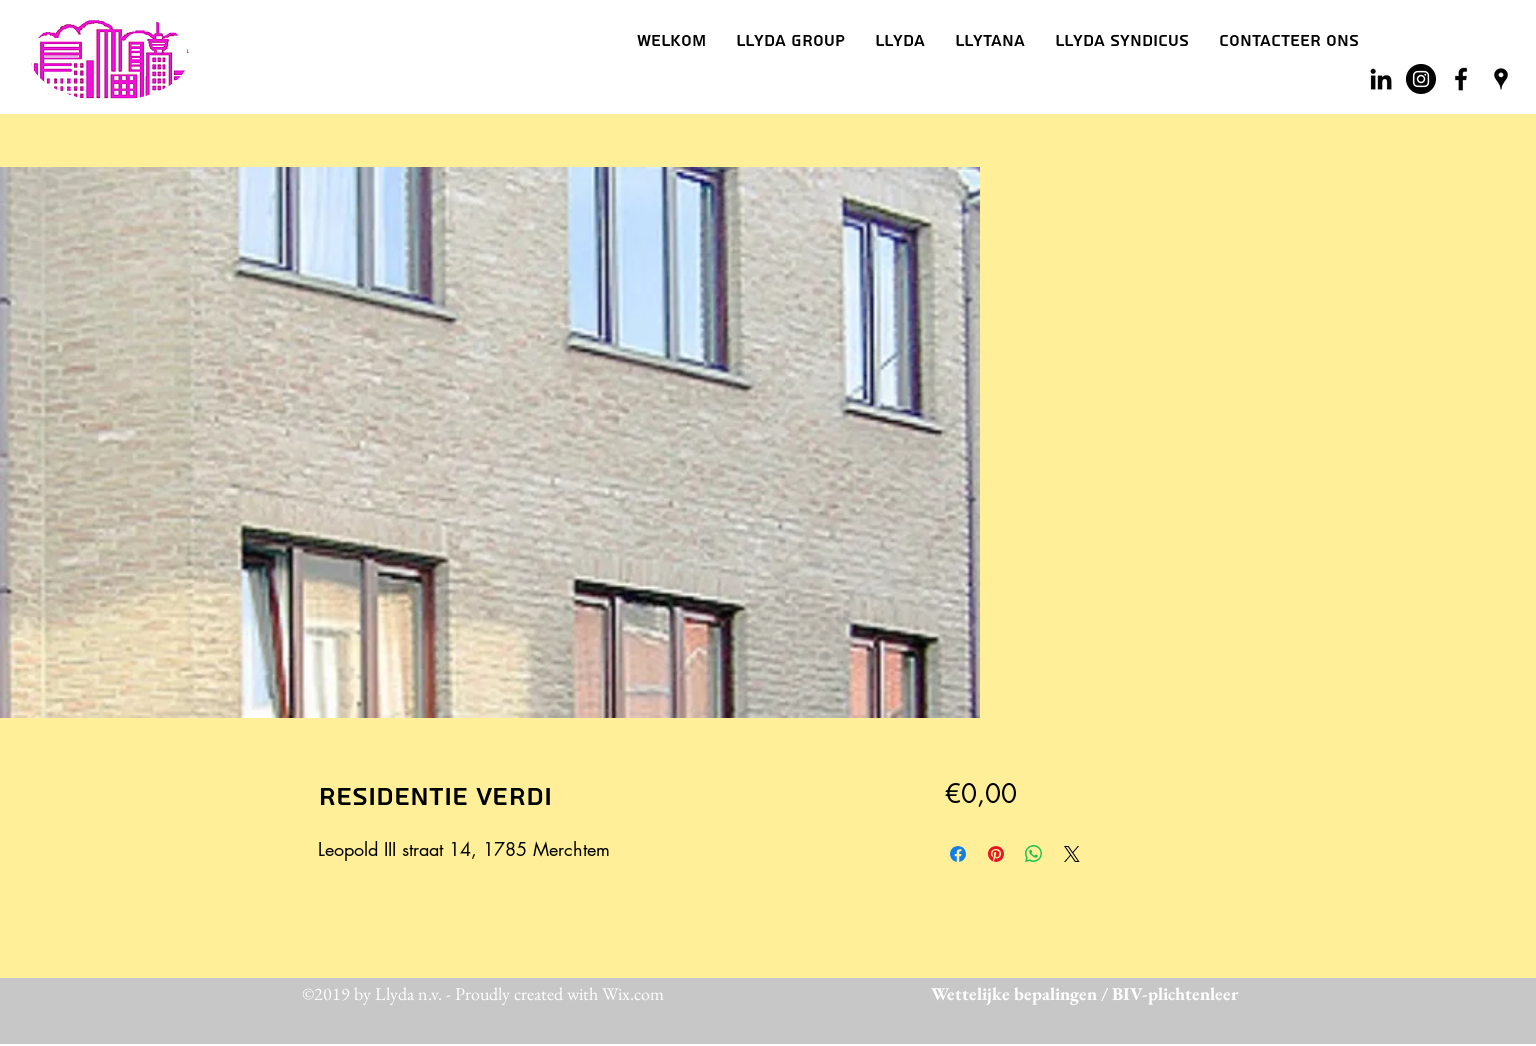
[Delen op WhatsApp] (1034, 854)
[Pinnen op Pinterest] (996, 854)
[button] (900, 41)
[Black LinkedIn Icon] (1381, 79)
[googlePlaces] (1501, 79)
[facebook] (1461, 79)
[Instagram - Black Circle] (1421, 79)
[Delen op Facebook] (958, 854)
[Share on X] (1072, 854)
